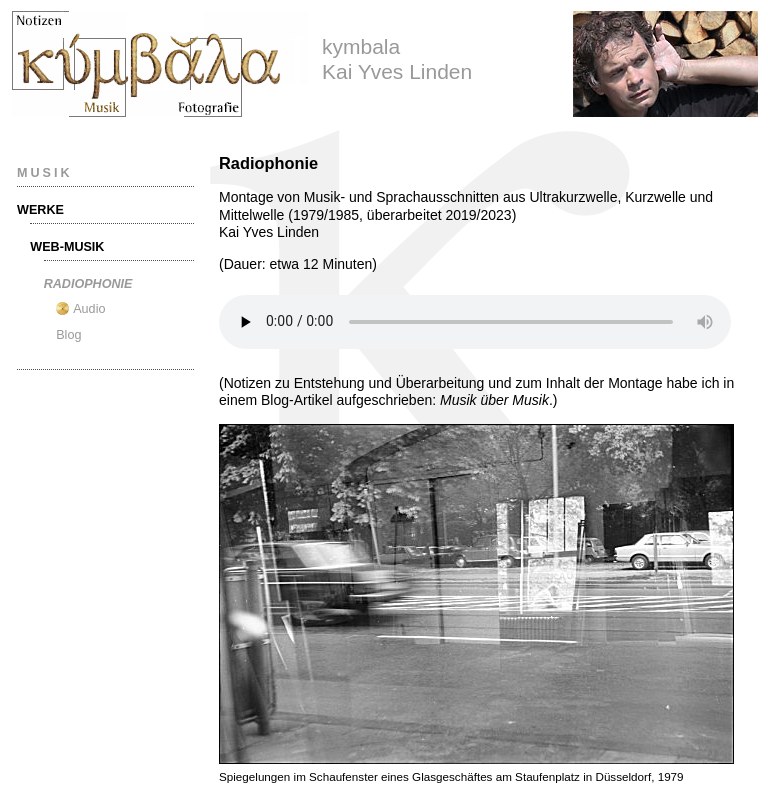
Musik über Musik (494, 400)
